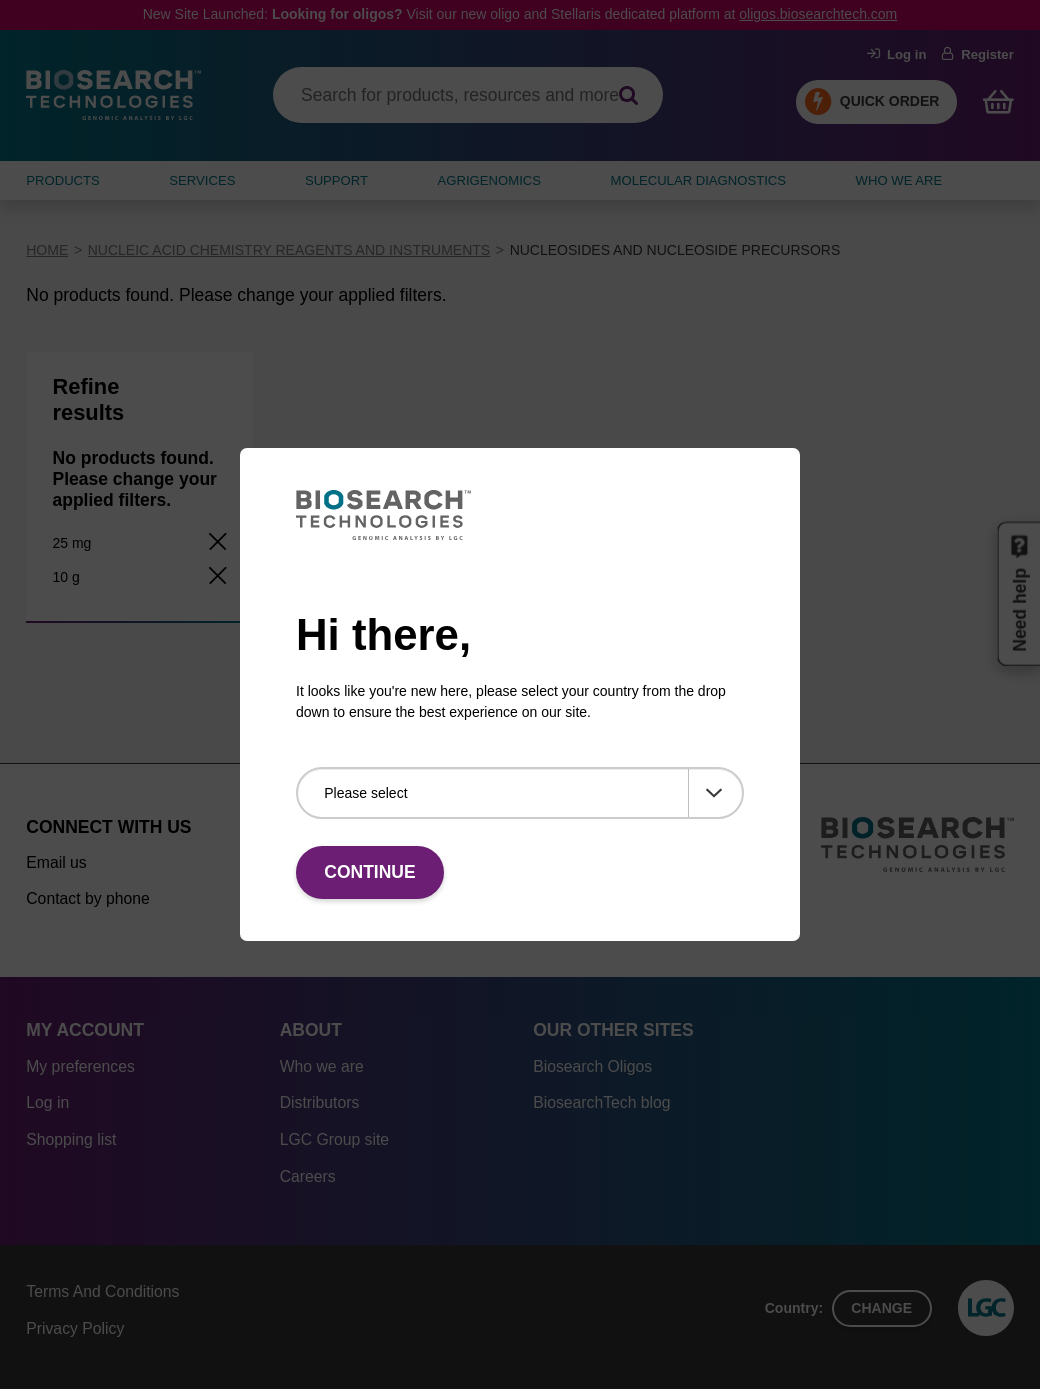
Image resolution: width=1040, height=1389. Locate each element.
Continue (369, 872)
